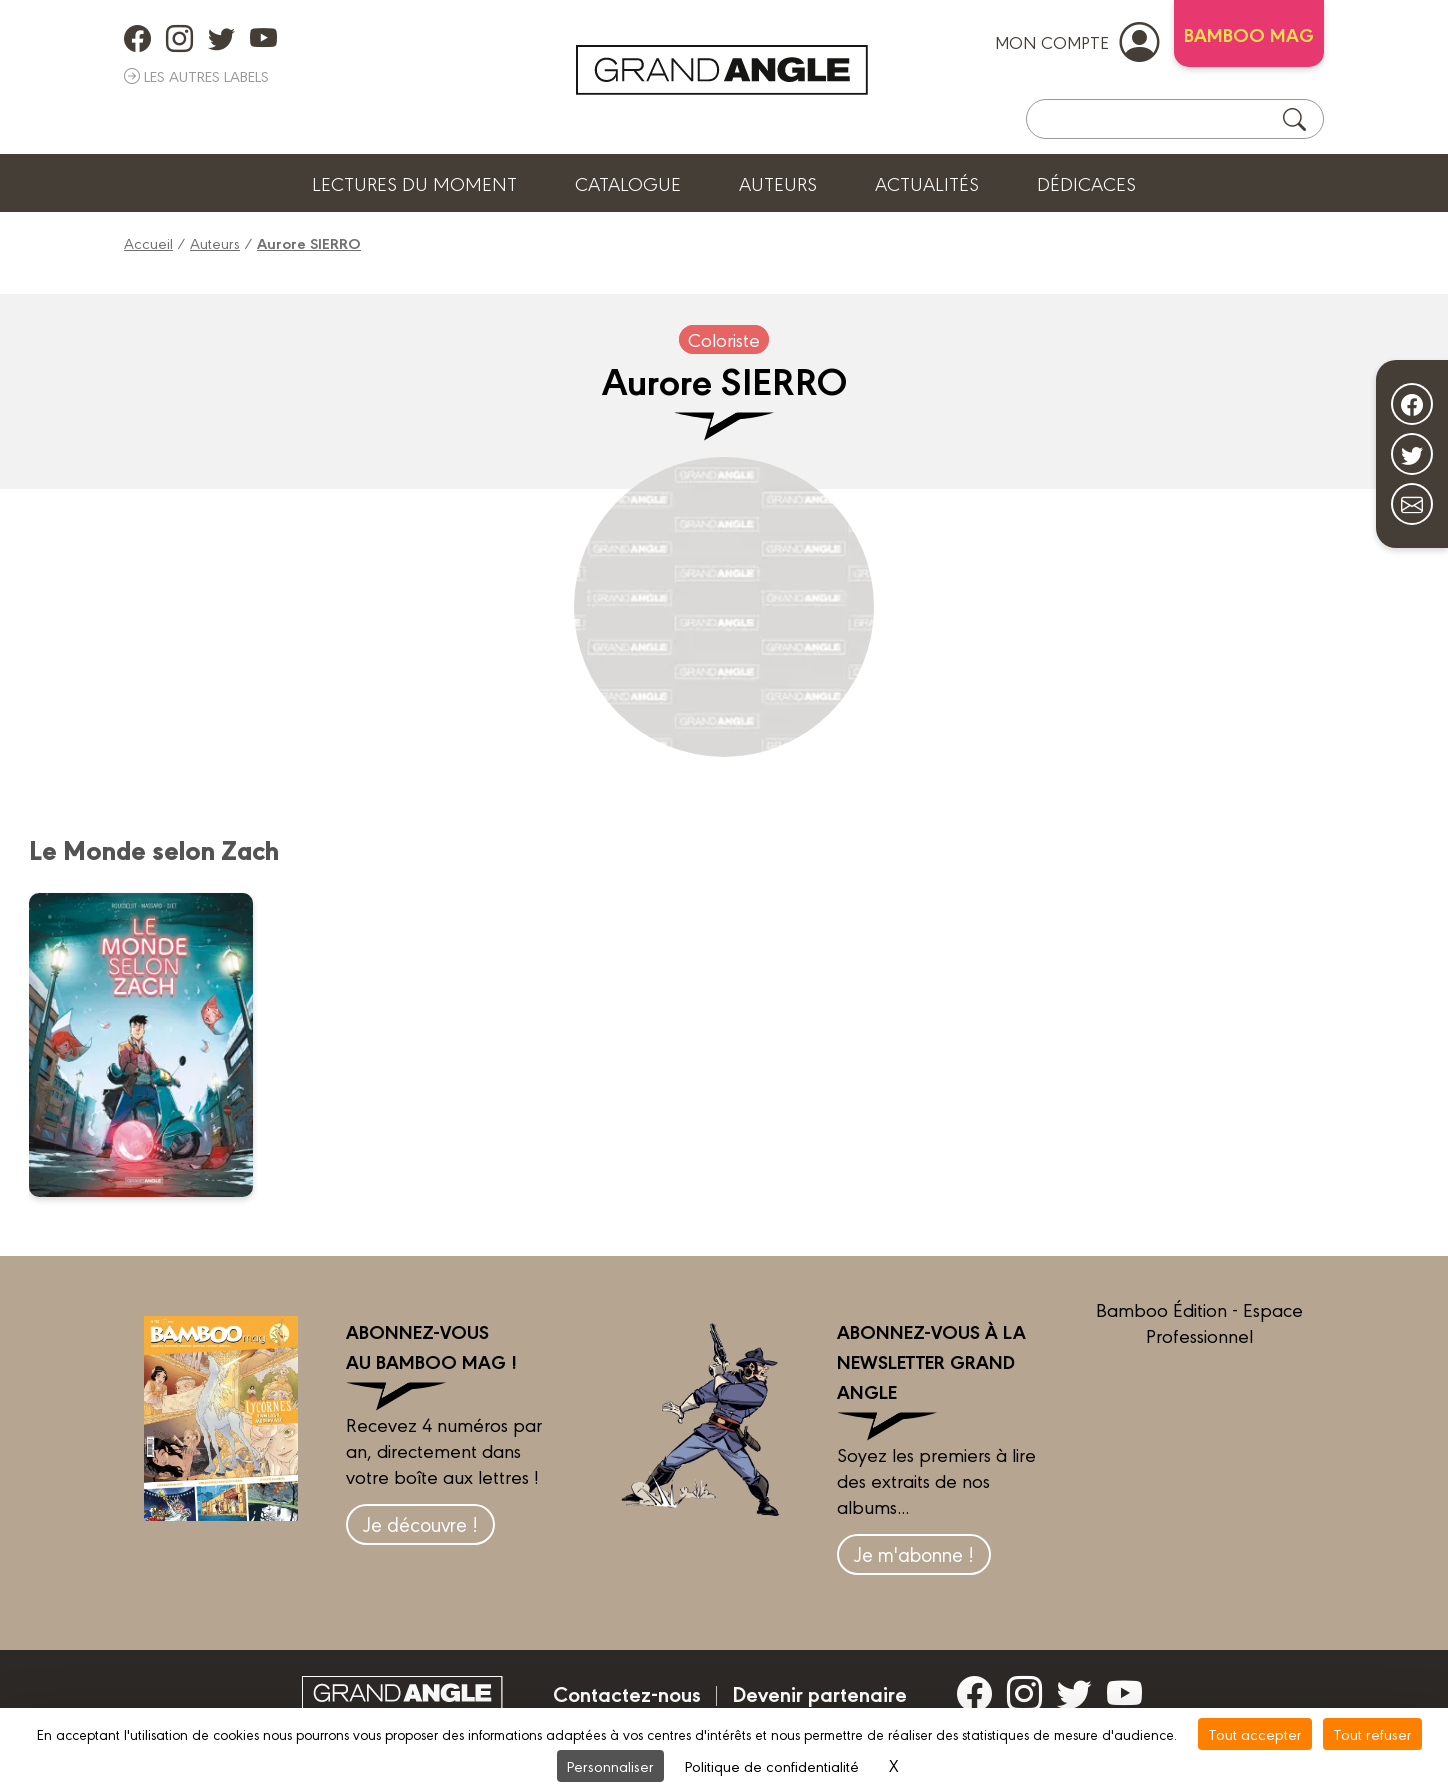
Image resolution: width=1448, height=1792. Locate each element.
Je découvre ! (420, 1523)
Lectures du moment (414, 183)
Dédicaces (1086, 183)
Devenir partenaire (819, 1693)
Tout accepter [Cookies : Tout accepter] (1255, 1733)
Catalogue (628, 183)
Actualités (927, 183)
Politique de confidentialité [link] (772, 1765)
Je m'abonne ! (914, 1553)
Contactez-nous (627, 1693)
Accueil (148, 242)
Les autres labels (196, 75)
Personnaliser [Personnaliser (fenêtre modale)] (610, 1765)
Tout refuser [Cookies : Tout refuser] (1372, 1733)
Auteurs (778, 183)
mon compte (1077, 41)
